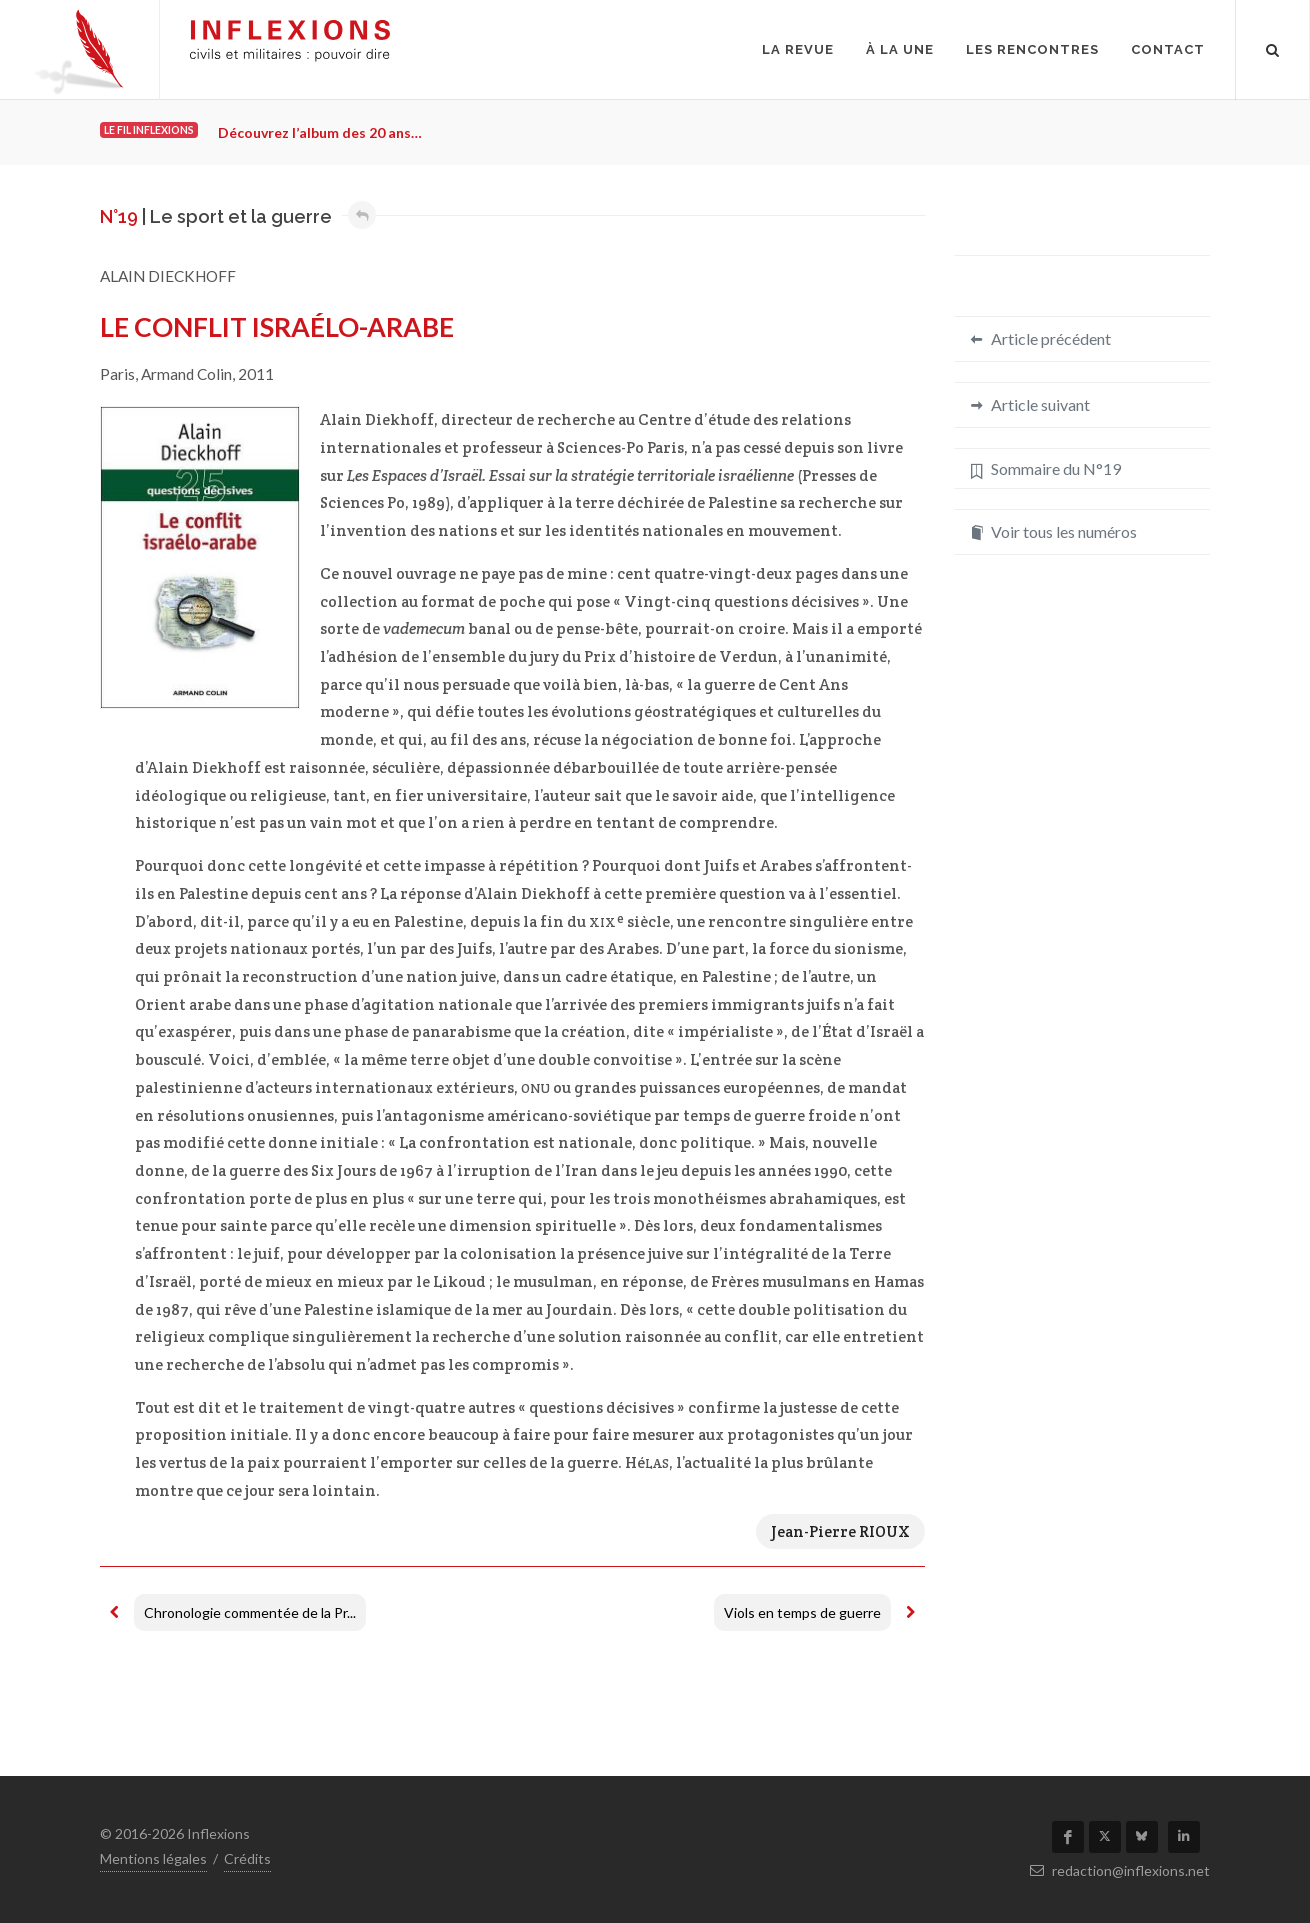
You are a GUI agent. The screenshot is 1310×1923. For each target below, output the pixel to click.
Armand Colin (186, 374)
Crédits (247, 1858)
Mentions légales (153, 1858)
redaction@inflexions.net (1120, 1870)
